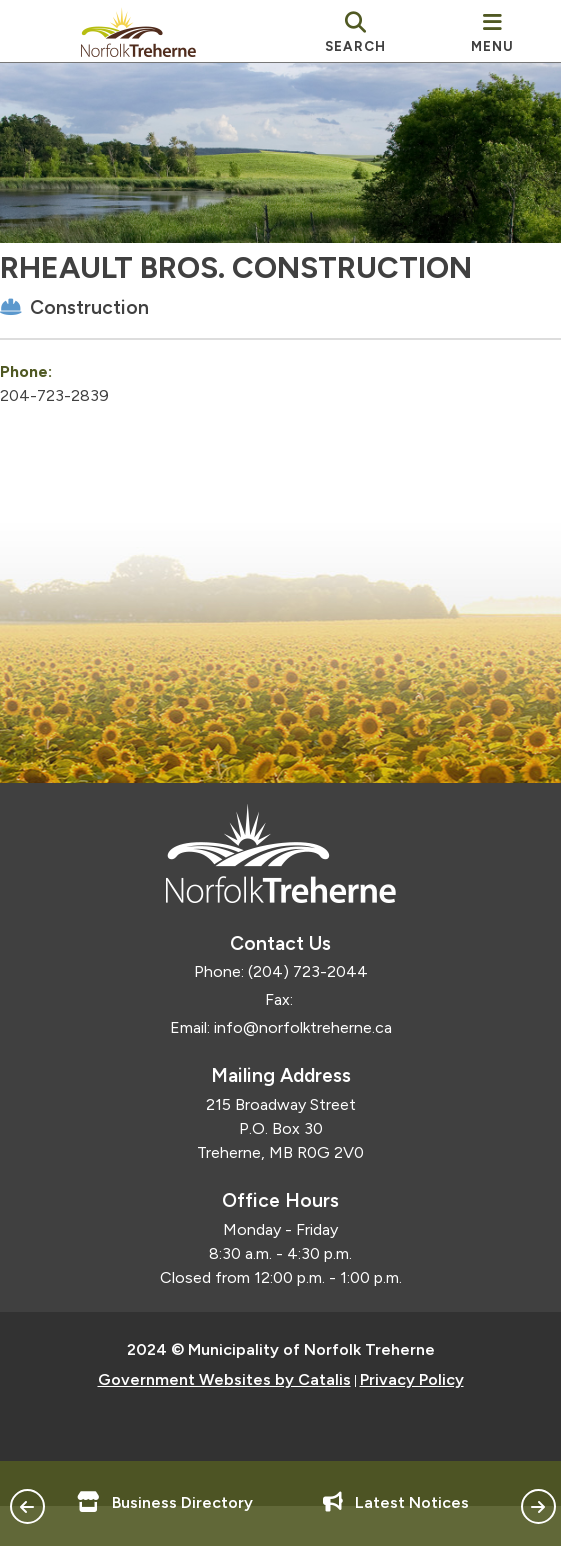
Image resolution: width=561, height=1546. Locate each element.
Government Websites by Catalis (224, 1419)
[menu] (492, 31)
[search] (355, 31)
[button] (27, 1506)
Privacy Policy (412, 1419)
